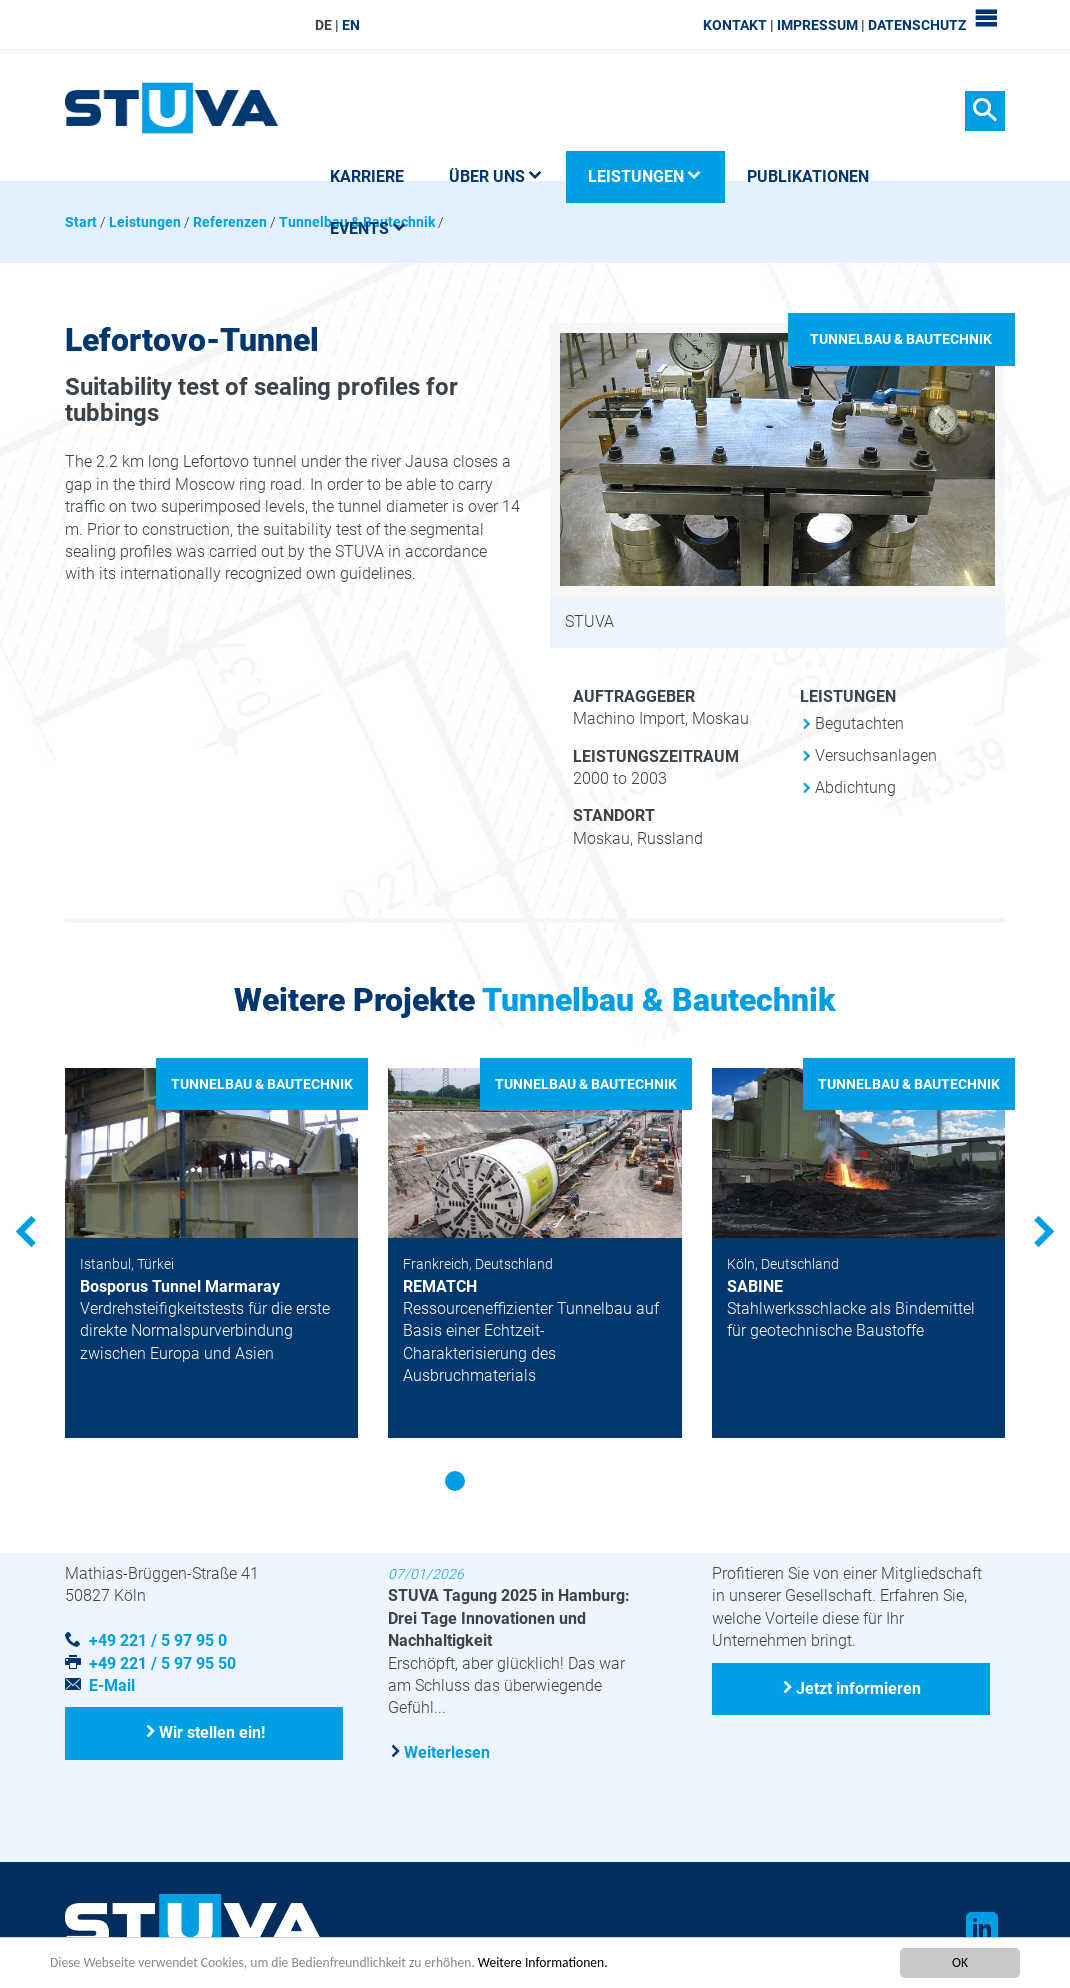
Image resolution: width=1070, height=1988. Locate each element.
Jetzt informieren (858, 1688)
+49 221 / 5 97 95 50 (162, 1663)
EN (351, 25)
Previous (30, 1232)
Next (1040, 1232)
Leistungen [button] (645, 176)
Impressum (817, 25)
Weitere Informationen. (543, 1962)
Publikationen (808, 176)
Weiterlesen (447, 1752)
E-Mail (112, 1685)
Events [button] (368, 228)
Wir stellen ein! (212, 1732)
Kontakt (735, 25)
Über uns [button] (496, 176)
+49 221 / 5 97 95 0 (158, 1640)
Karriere (367, 176)
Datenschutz (917, 25)
